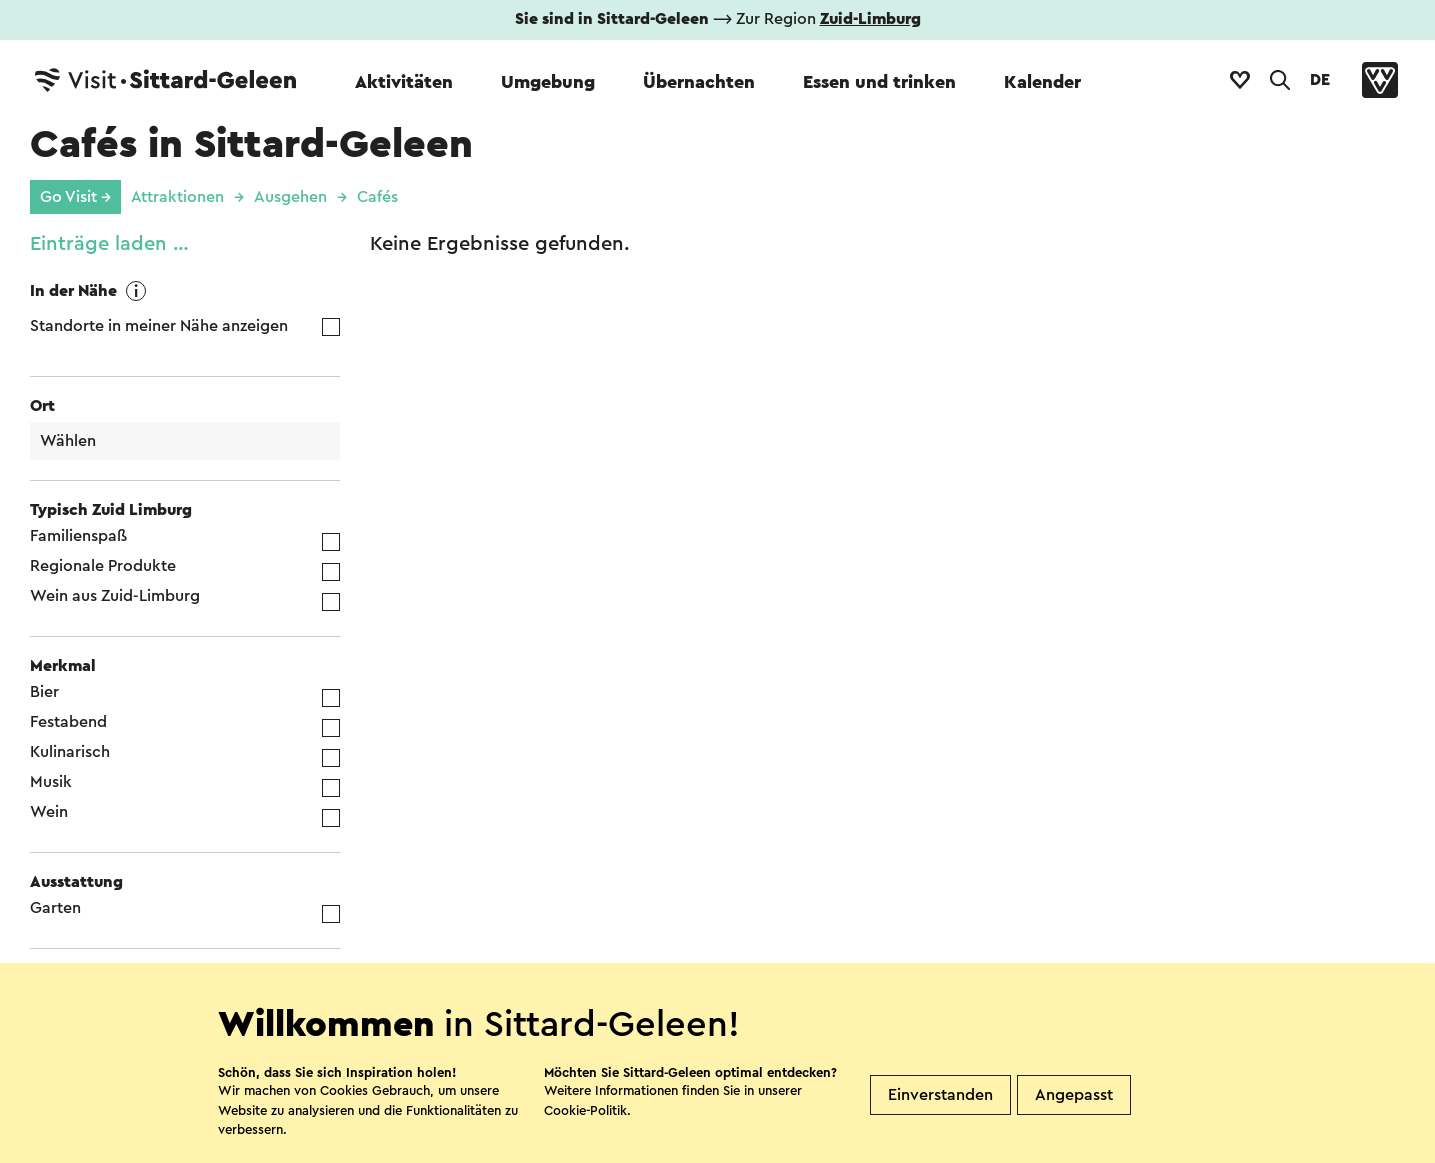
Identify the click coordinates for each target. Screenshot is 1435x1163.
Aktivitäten (404, 82)
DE (1320, 80)
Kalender (1042, 82)
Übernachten (699, 82)
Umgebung (548, 82)
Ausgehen (290, 197)
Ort (42, 406)
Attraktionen (177, 197)
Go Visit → (75, 197)
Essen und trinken (879, 82)
